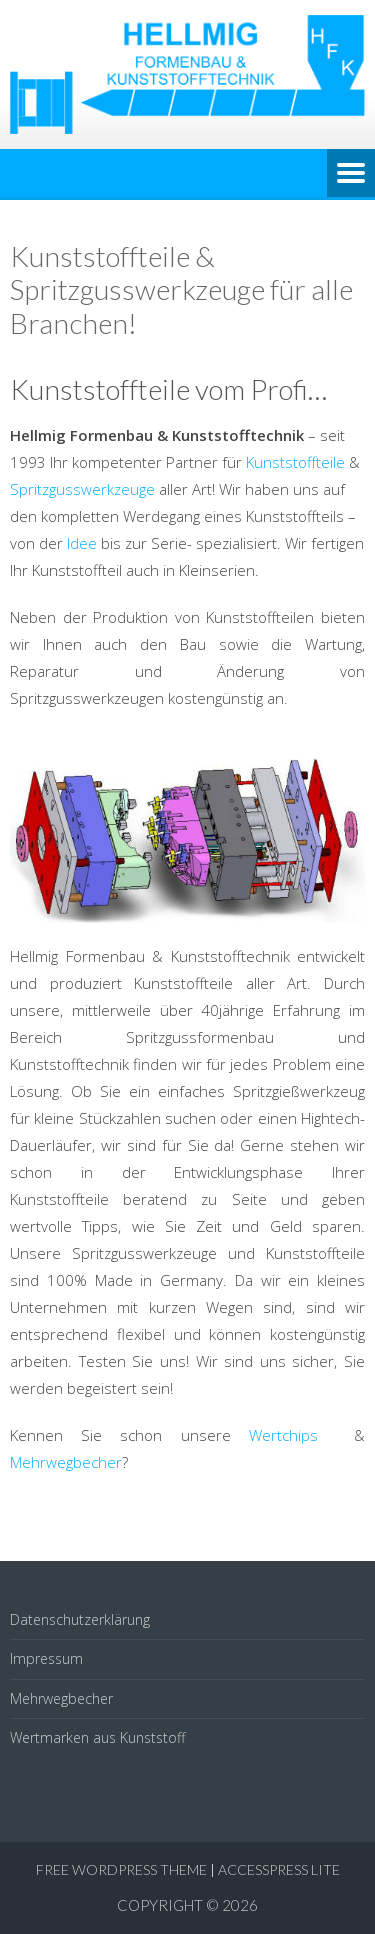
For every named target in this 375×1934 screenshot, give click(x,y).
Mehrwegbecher (66, 1462)
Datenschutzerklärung (80, 1619)
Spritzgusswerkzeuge (84, 489)
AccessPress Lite (279, 1869)
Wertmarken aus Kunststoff (97, 1737)
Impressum (46, 1658)
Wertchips (301, 1435)
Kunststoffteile (297, 462)
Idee (84, 543)
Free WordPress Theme (121, 1869)
